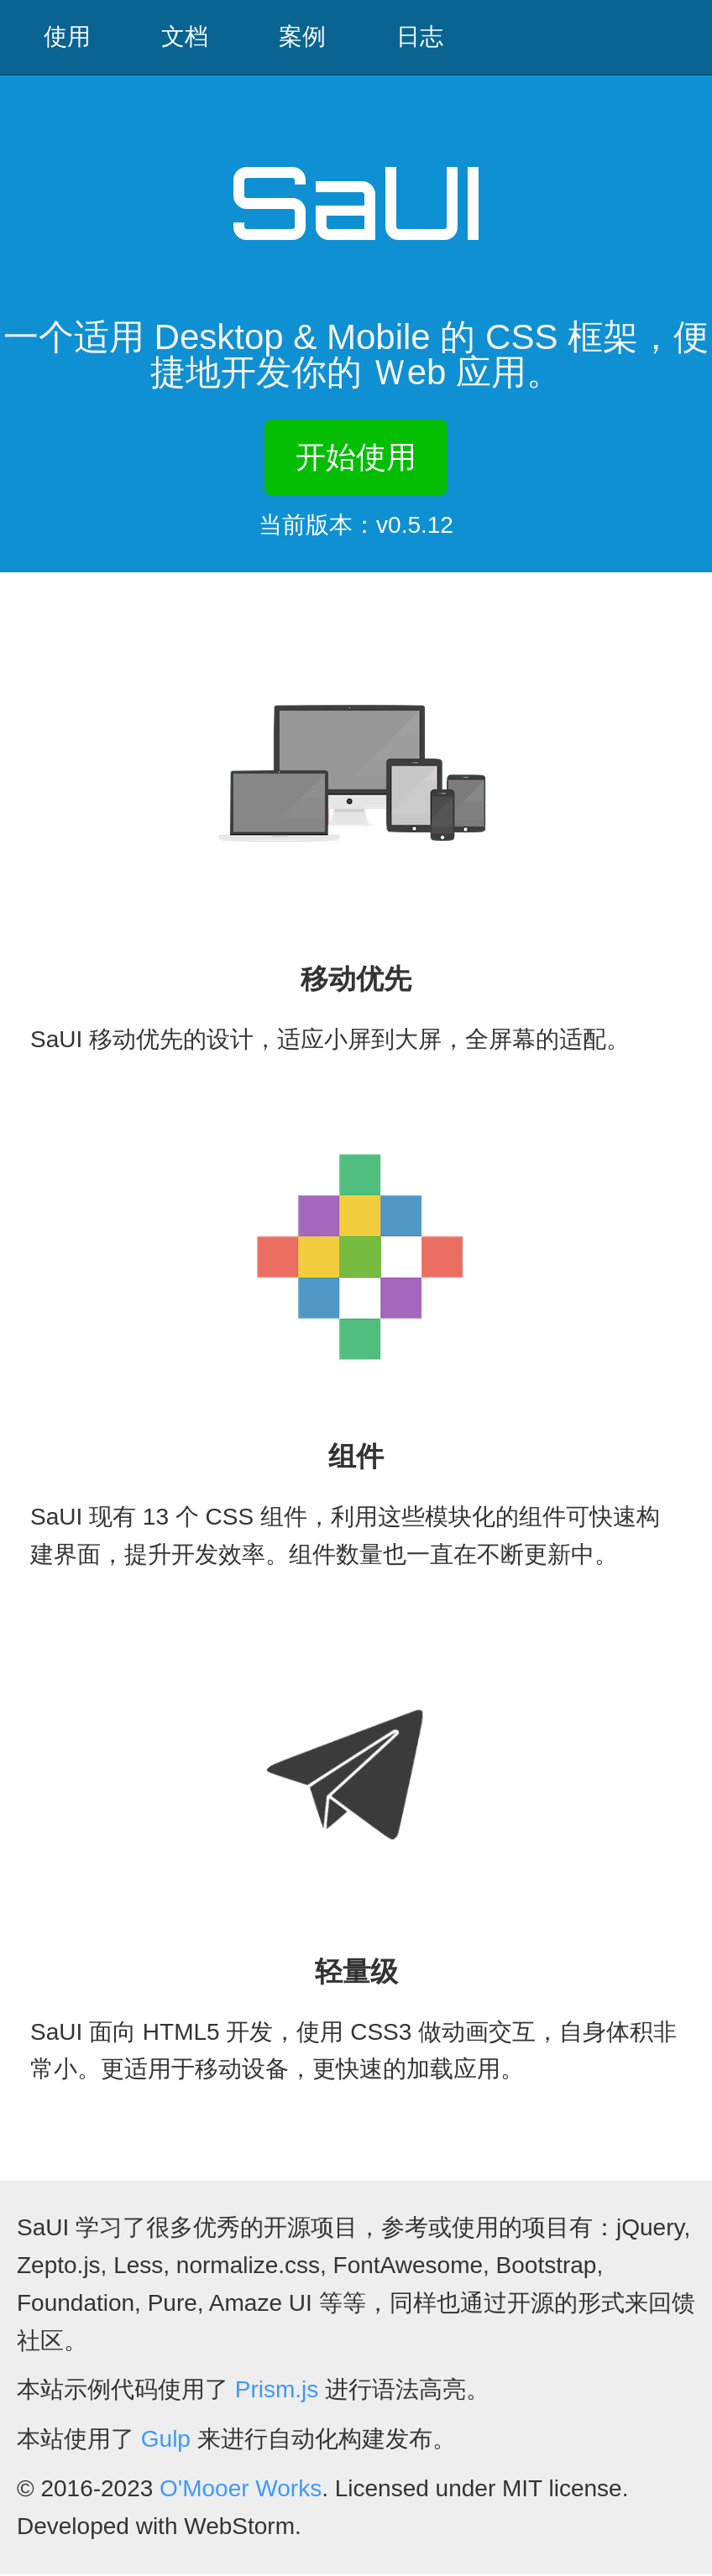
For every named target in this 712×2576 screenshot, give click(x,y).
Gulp (166, 2440)
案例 (302, 36)
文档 (184, 36)
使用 (67, 36)
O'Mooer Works (241, 2490)
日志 (419, 36)
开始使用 (356, 458)
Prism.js (277, 2391)
